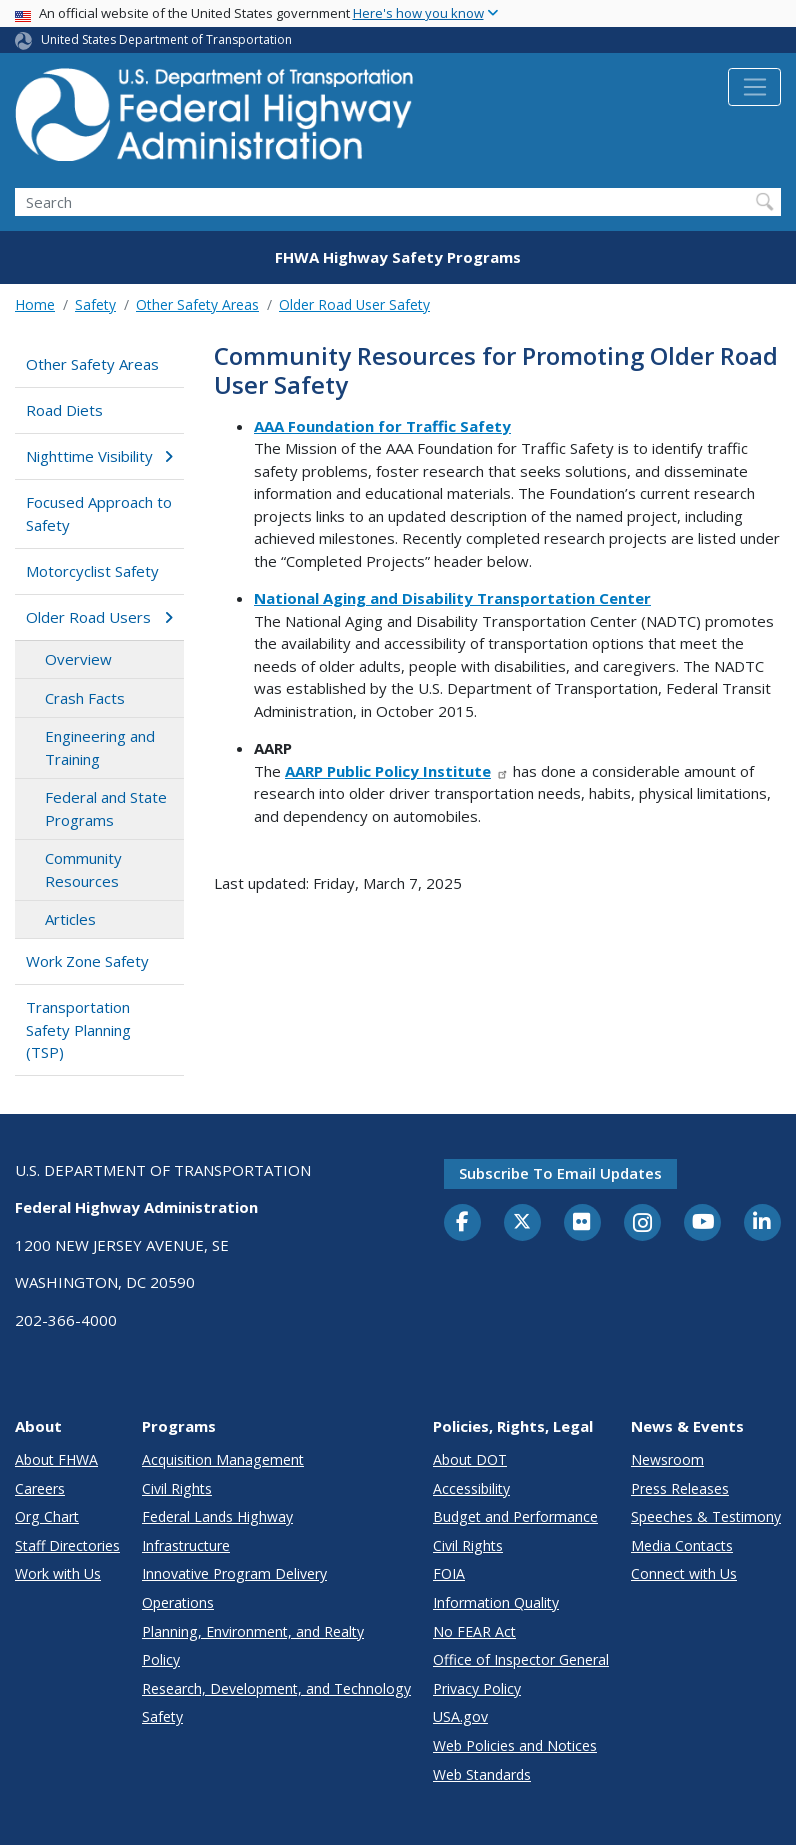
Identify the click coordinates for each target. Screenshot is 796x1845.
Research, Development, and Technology (276, 1688)
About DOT (470, 1459)
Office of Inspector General (521, 1659)
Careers (40, 1488)
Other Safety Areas (197, 304)
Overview (78, 659)
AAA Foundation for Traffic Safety (382, 426)
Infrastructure (186, 1545)
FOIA (449, 1573)
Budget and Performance (515, 1516)
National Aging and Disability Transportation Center (452, 598)
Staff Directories (67, 1545)
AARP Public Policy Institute (397, 771)
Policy (161, 1659)
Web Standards (482, 1774)
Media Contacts (682, 1545)
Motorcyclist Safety (92, 571)
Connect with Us (684, 1573)
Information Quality (496, 1602)
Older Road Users (99, 617)
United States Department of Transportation (166, 39)
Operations (178, 1602)
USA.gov (460, 1716)
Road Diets (64, 410)
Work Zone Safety (87, 961)
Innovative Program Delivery (234, 1573)
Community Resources (83, 869)
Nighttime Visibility (99, 456)
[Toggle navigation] (754, 87)
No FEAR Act (474, 1631)
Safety (95, 304)
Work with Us (58, 1573)
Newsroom (667, 1459)
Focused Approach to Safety (99, 513)
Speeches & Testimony (706, 1516)
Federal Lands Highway (217, 1516)
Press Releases (680, 1488)
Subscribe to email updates (560, 1173)
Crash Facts (85, 698)
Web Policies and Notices (515, 1745)
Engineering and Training (100, 747)
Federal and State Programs (106, 808)
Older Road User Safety (354, 304)
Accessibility (471, 1488)
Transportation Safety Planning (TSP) (78, 1029)
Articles (70, 919)
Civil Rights (177, 1488)
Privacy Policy (477, 1688)
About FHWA (56, 1459)
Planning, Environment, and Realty (253, 1631)
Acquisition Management (223, 1459)
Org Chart (47, 1516)
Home (35, 304)
